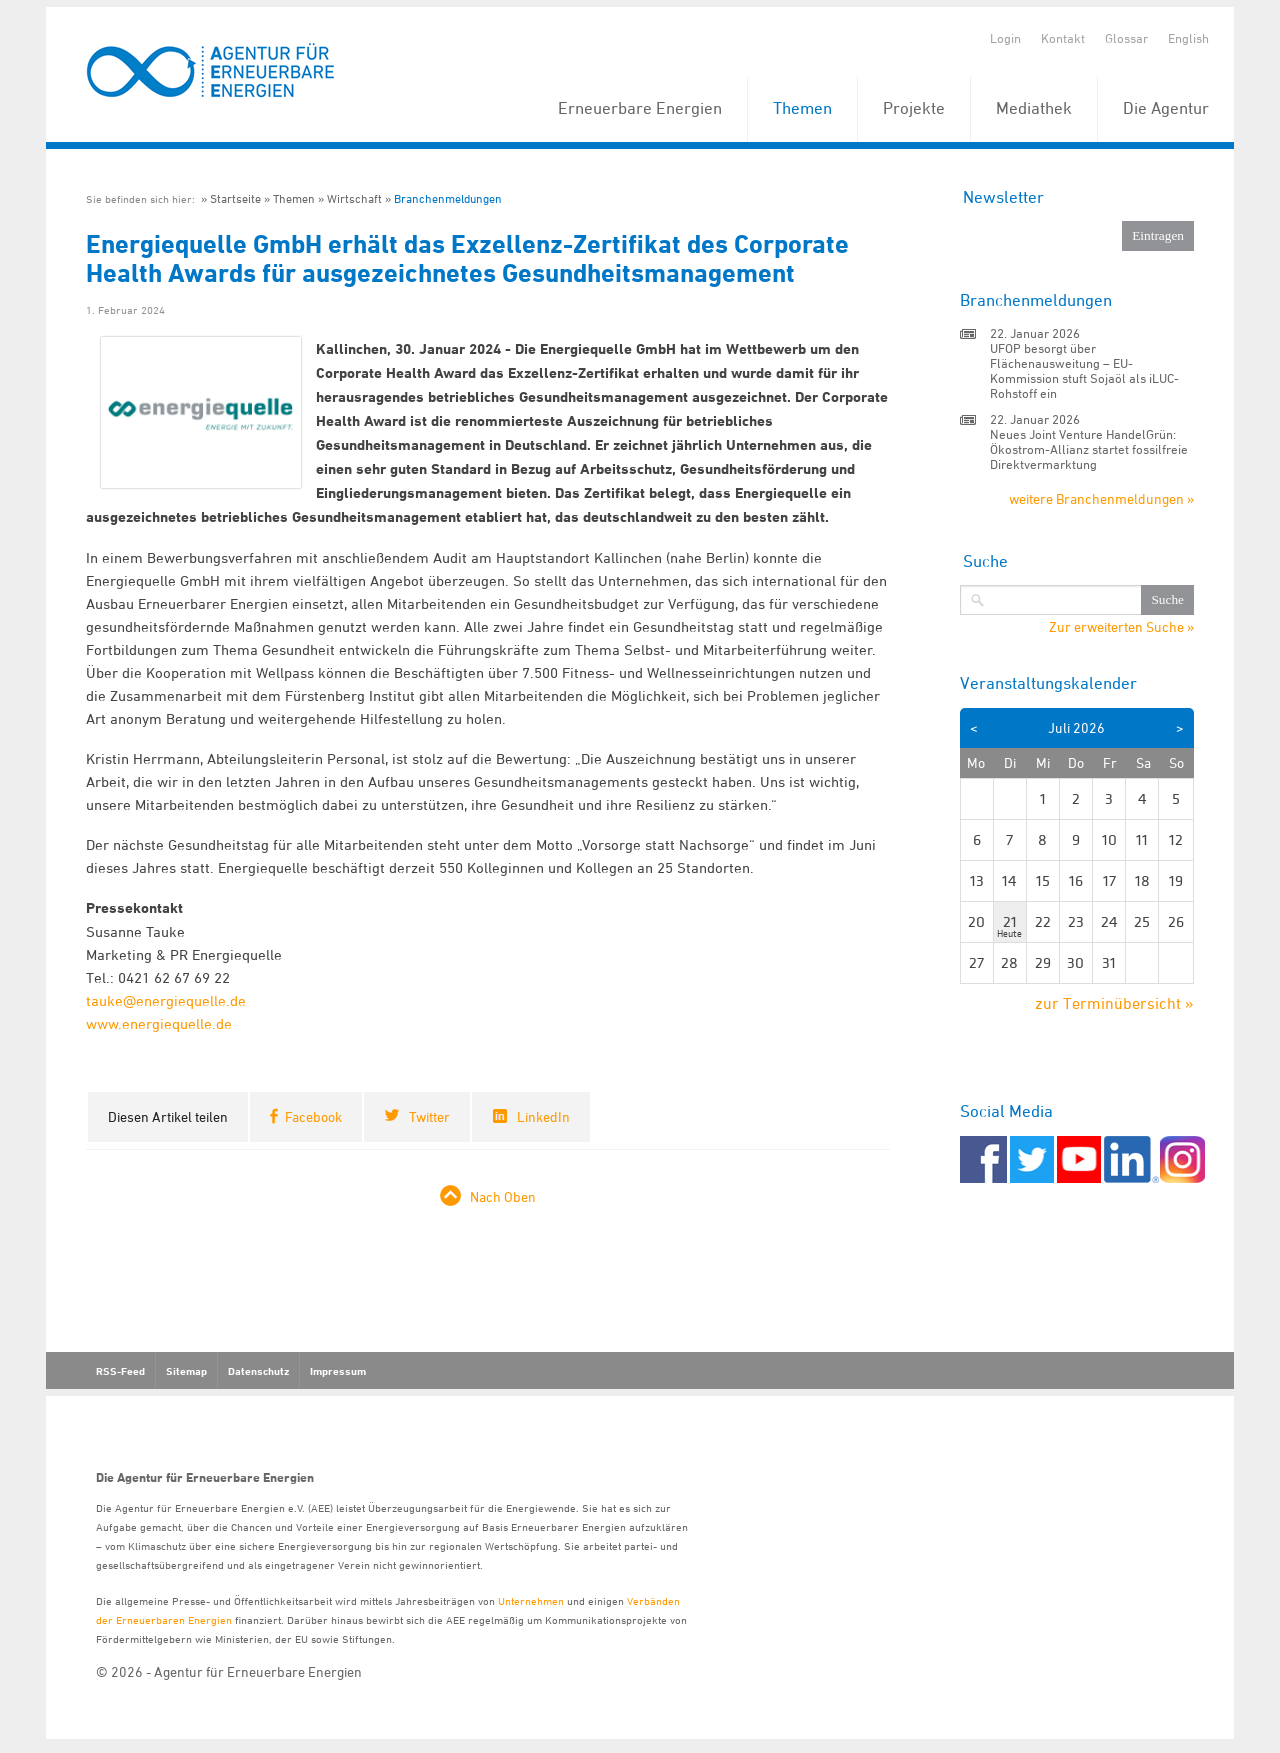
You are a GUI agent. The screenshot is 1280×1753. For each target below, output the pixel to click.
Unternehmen (531, 1600)
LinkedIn (543, 1116)
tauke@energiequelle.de (166, 1000)
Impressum (338, 1371)
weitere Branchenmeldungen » (1101, 498)
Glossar (1126, 38)
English (1188, 38)
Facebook (313, 1116)
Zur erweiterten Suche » (1121, 627)
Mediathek (1034, 108)
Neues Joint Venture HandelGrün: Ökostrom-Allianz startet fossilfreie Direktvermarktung (1089, 449)
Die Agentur (1166, 108)
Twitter (429, 1116)
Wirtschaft (354, 198)
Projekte (914, 108)
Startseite (235, 198)
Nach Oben (503, 1196)
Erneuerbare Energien (640, 108)
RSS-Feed (120, 1371)
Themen (802, 108)
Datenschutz (258, 1371)
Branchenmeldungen (448, 198)
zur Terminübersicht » (1114, 1003)
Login (1005, 38)
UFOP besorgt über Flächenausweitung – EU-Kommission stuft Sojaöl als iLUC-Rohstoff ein (1084, 370)
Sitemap (186, 1371)
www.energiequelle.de (159, 1023)
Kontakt (1063, 38)
